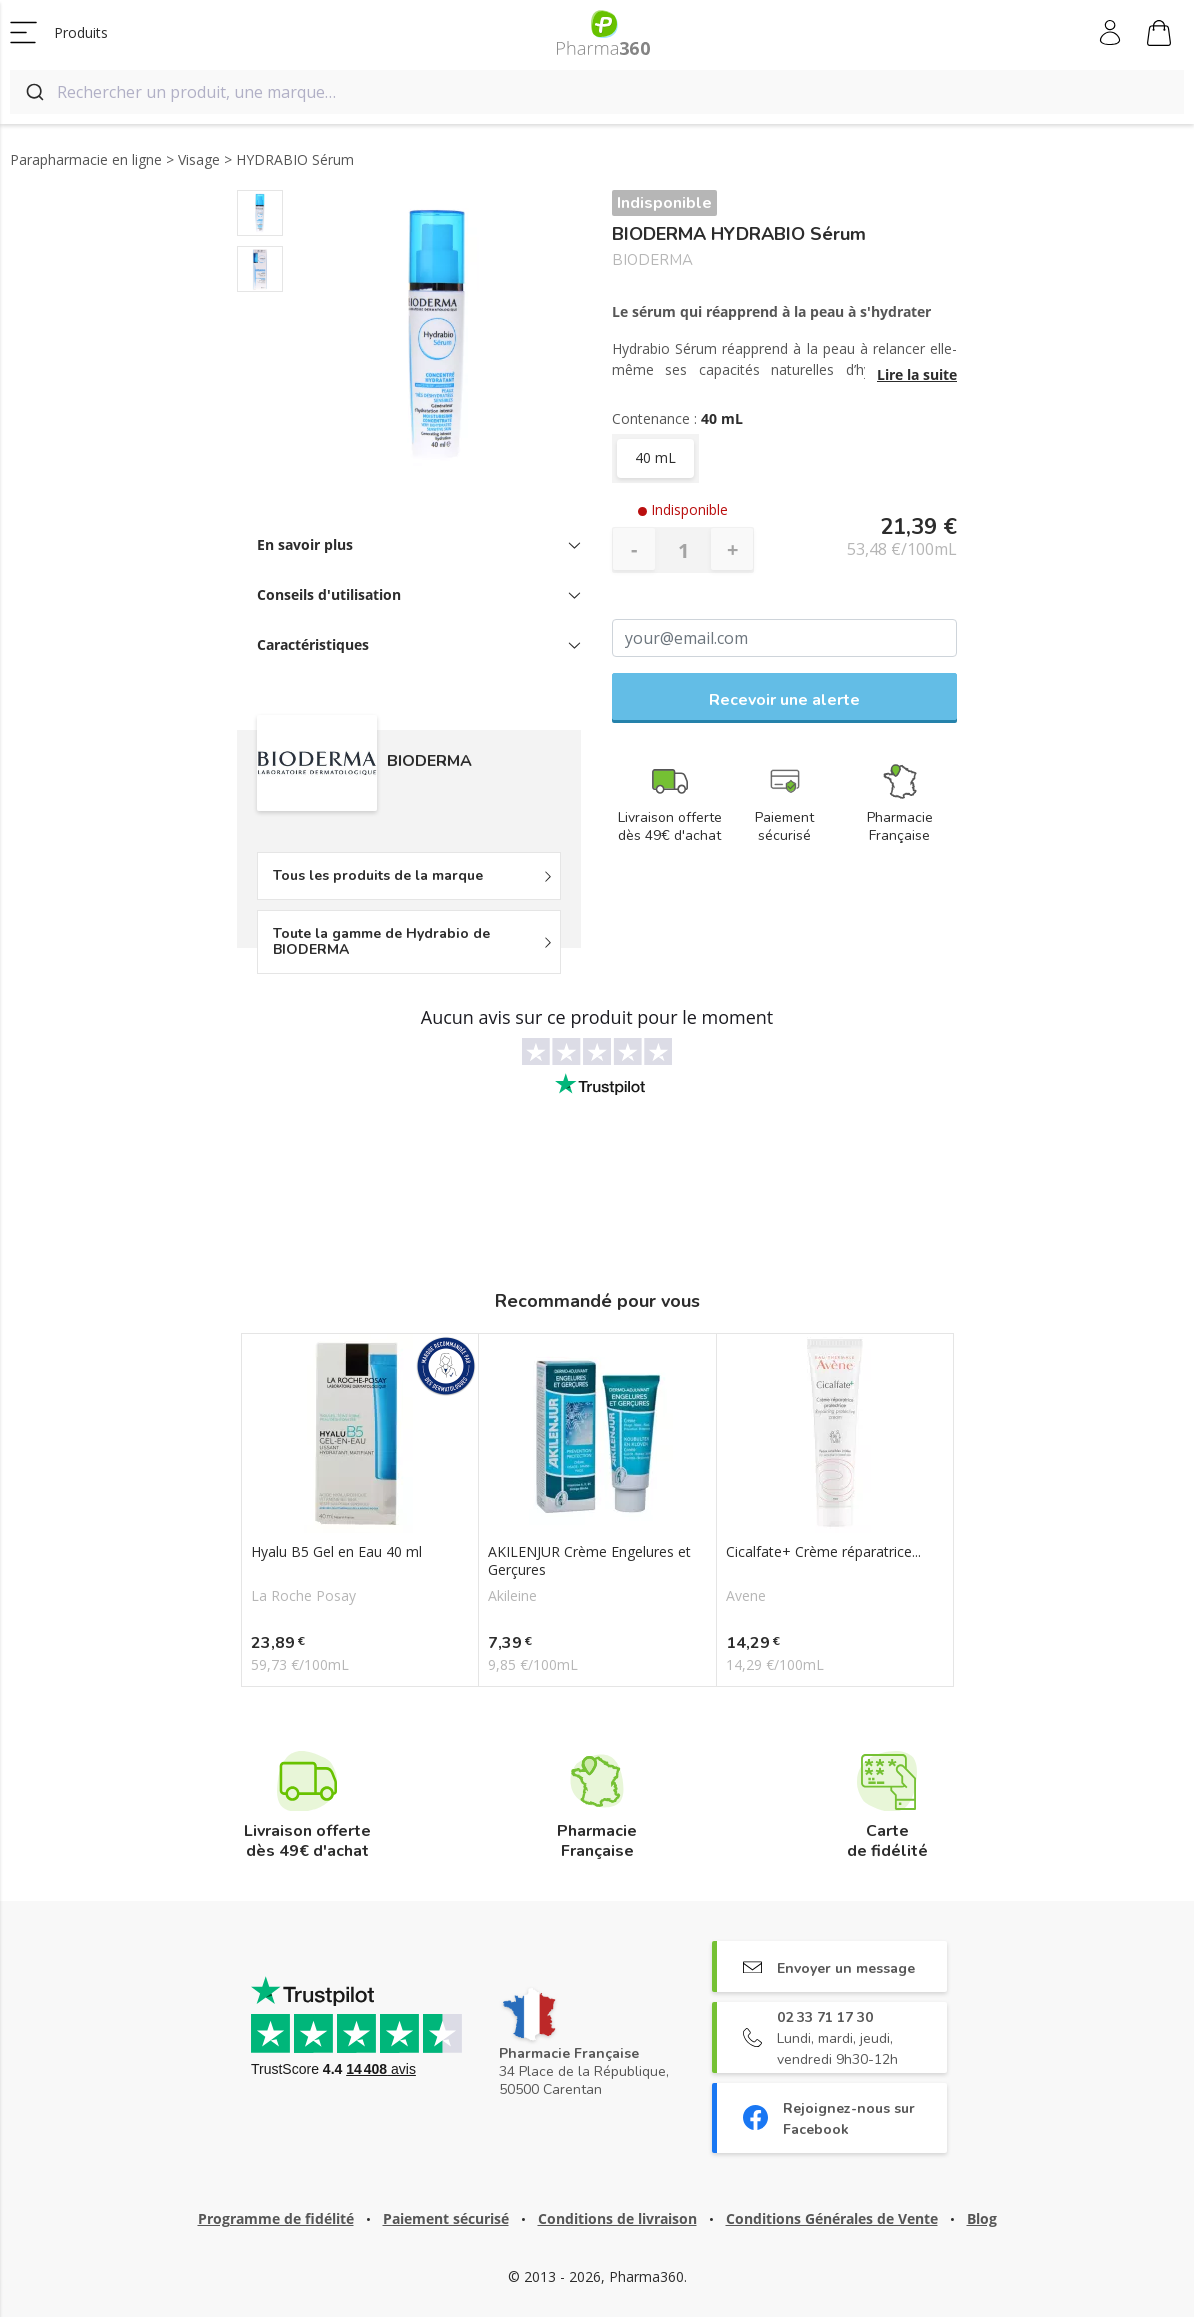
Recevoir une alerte (784, 700)
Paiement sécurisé (446, 2218)
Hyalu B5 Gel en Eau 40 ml (336, 1552)
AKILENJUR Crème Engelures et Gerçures (589, 1561)
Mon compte (1111, 33)
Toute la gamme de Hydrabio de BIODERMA (381, 941)
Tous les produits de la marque (378, 875)
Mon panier (1159, 36)
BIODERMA (652, 260)
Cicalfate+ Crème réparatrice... (823, 1552)
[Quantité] (683, 550)
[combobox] (597, 92)
